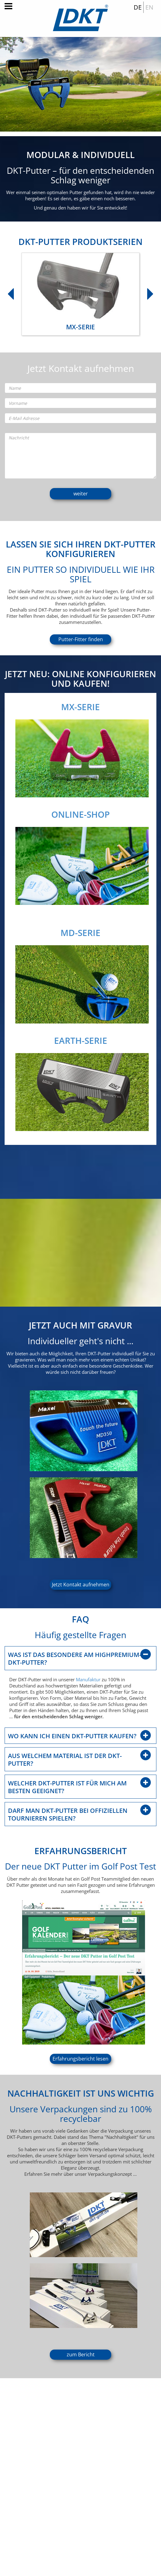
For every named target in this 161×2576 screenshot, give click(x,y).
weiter (80, 493)
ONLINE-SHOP (71, 814)
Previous (8, 291)
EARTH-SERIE (89, 1040)
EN (149, 7)
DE (138, 7)
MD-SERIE (89, 932)
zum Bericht (81, 2354)
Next (147, 291)
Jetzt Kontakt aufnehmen (80, 1584)
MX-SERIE (71, 707)
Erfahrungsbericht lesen (80, 2058)
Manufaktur (88, 1679)
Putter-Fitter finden (80, 639)
